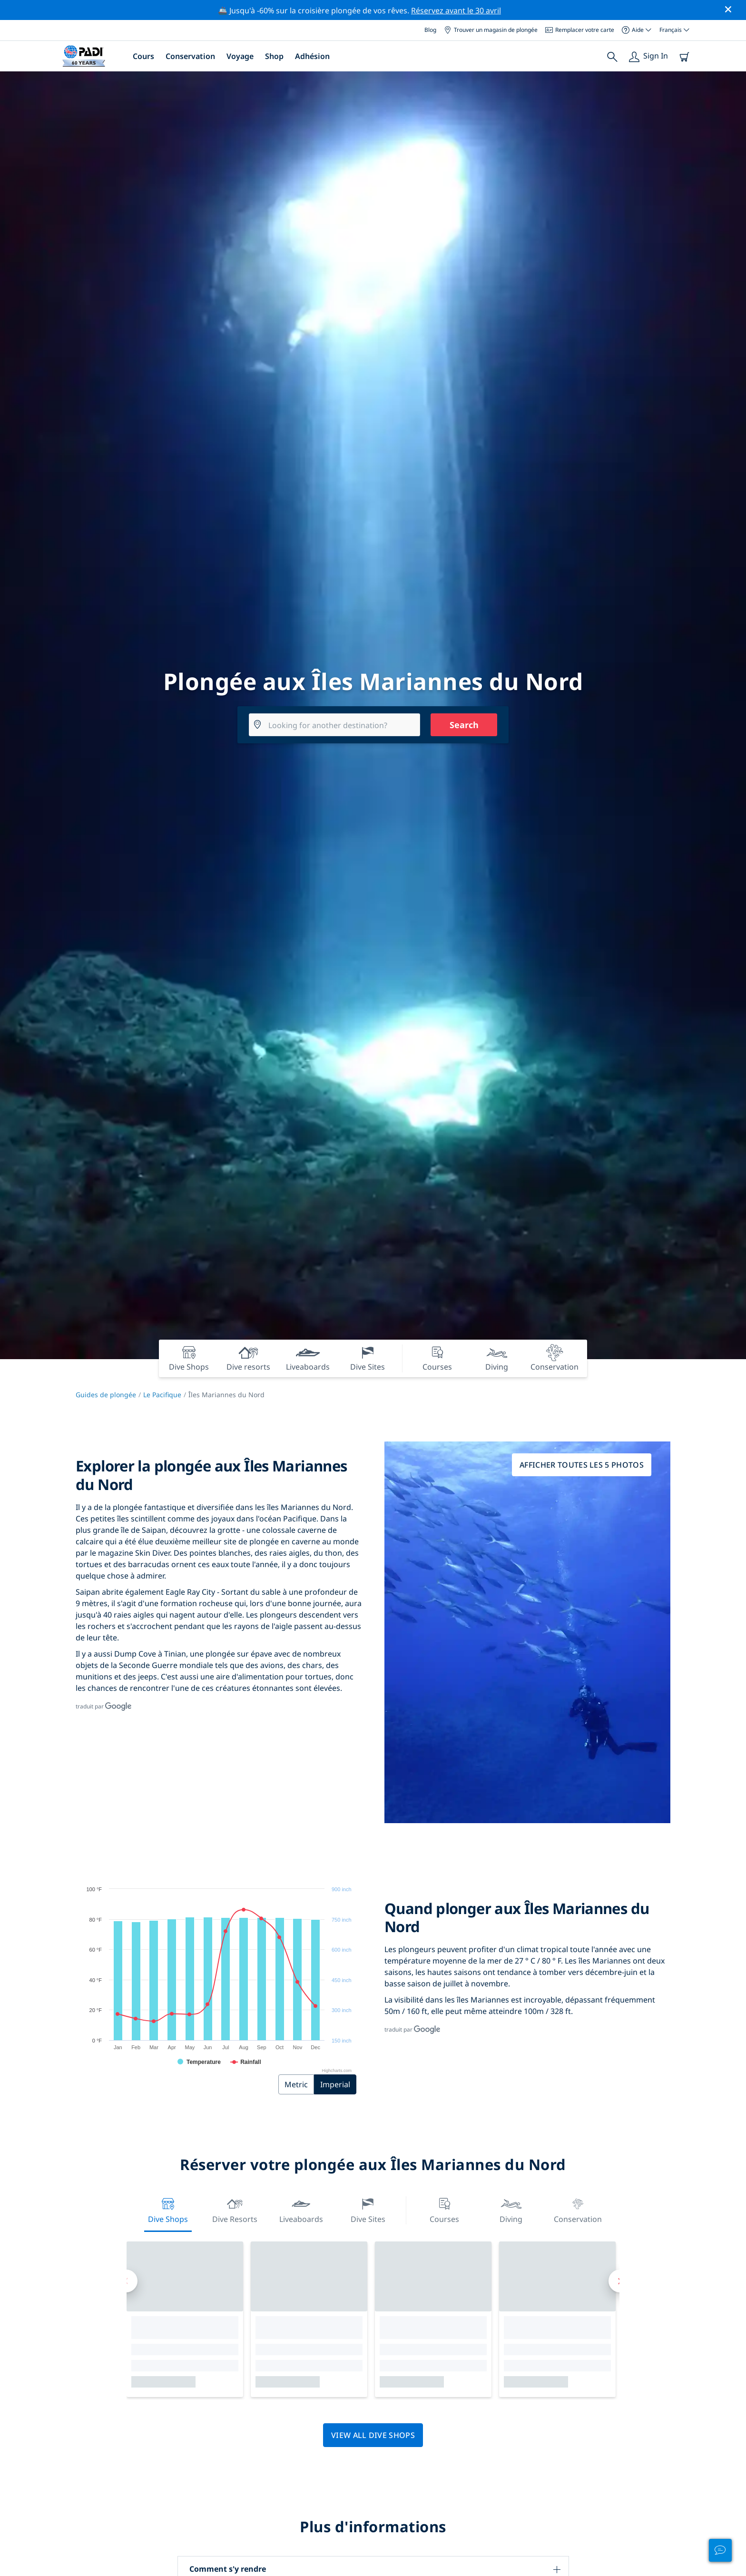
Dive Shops (168, 2209)
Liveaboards (301, 2209)
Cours (143, 56)
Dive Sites (368, 2209)
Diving (511, 2209)
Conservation (190, 56)
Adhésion (312, 56)
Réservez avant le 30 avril (456, 10)
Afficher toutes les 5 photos (582, 1465)
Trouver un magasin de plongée (491, 30)
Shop (274, 56)
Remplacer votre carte (579, 30)
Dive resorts (234, 2209)
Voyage (240, 56)
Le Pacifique (162, 1394)
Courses (444, 2209)
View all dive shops (373, 2435)
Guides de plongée (106, 1394)
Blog (430, 30)
